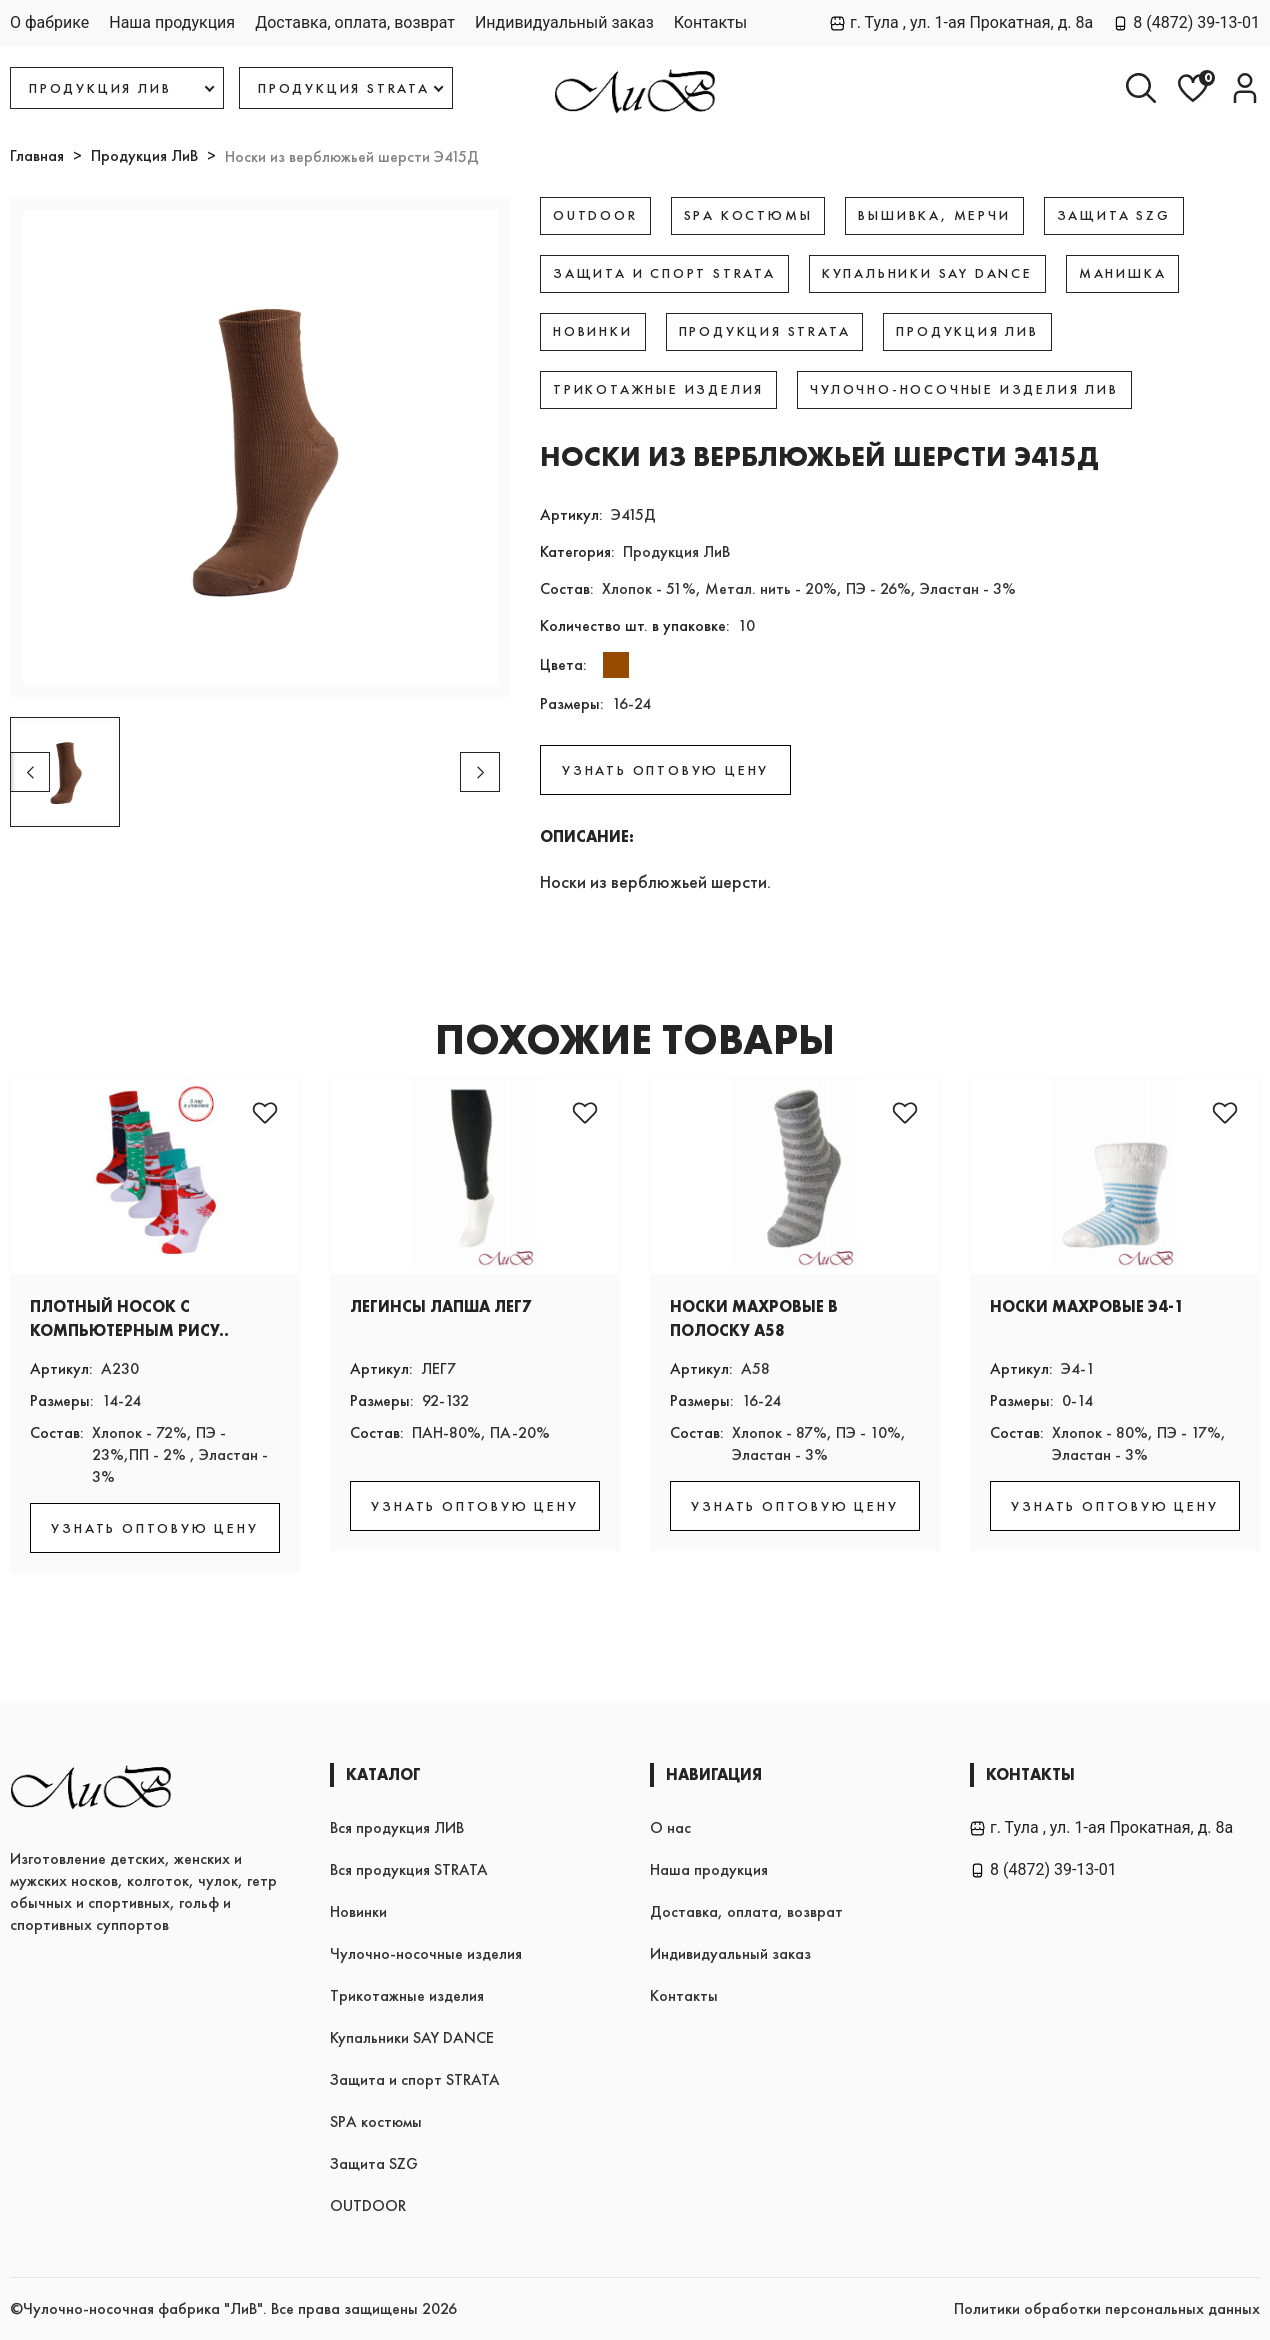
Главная (37, 155)
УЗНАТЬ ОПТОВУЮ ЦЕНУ (665, 770)
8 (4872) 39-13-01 (1186, 22)
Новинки (358, 1911)
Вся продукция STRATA (409, 1869)
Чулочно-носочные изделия (426, 1953)
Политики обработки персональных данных (1107, 2308)
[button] (480, 772)
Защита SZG (374, 2163)
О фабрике (49, 22)
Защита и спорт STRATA (415, 2079)
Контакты (710, 22)
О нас (670, 1827)
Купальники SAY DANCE (412, 2037)
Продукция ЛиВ (144, 155)
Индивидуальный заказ (564, 22)
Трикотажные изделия (407, 1995)
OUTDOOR (368, 2205)
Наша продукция (172, 22)
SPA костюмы (376, 2121)
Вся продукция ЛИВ (397, 1827)
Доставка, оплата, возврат (355, 22)
